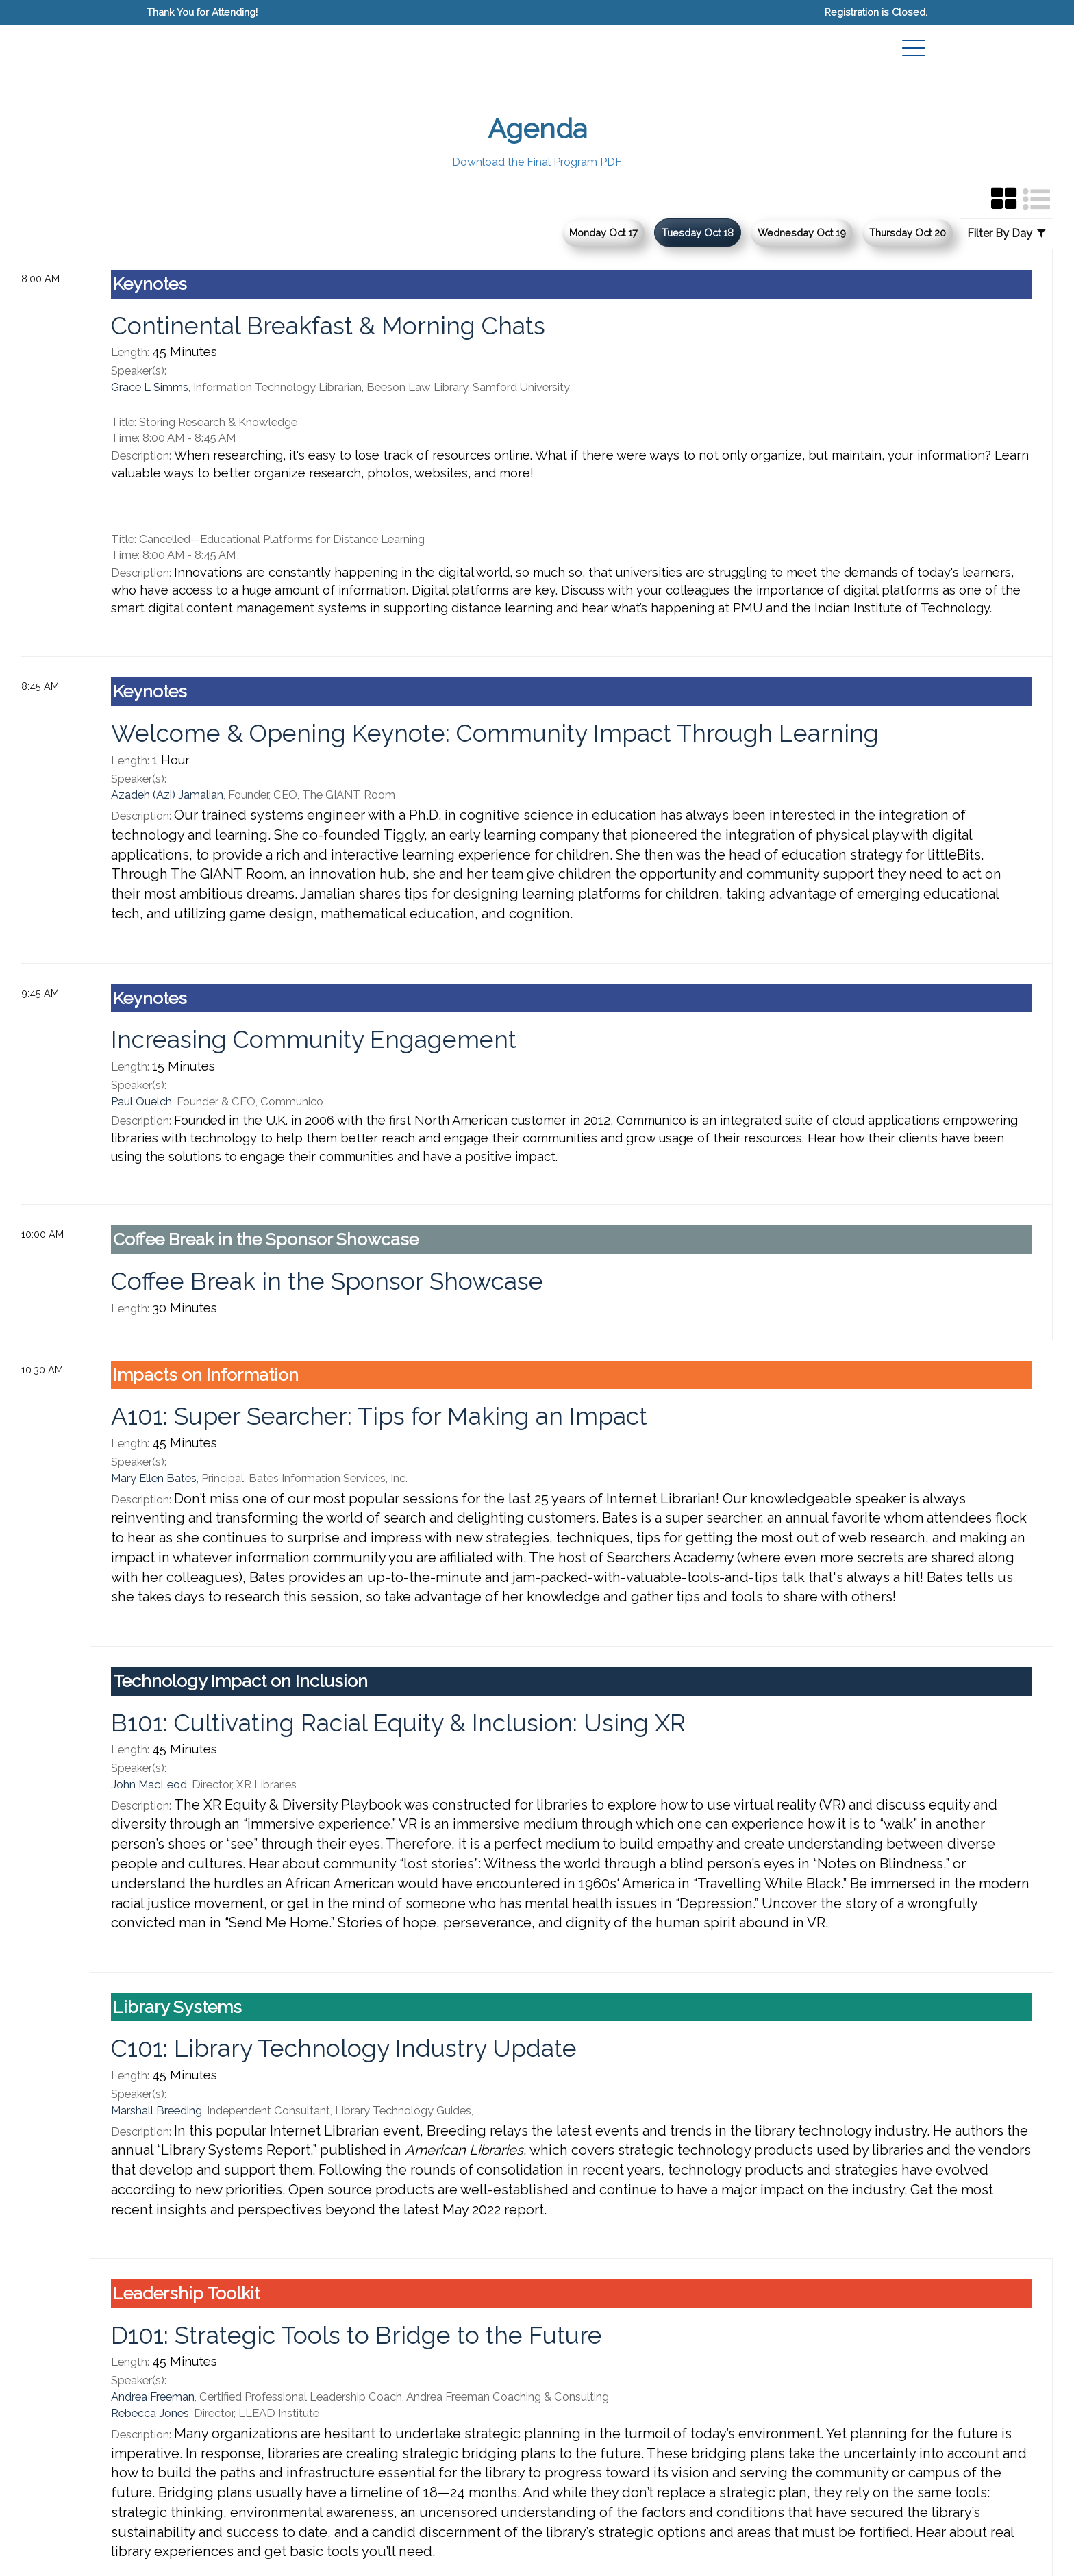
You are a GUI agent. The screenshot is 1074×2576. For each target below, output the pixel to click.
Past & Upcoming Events (196, 2509)
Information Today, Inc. (190, 2493)
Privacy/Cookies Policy (191, 2526)
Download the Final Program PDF (537, 161)
